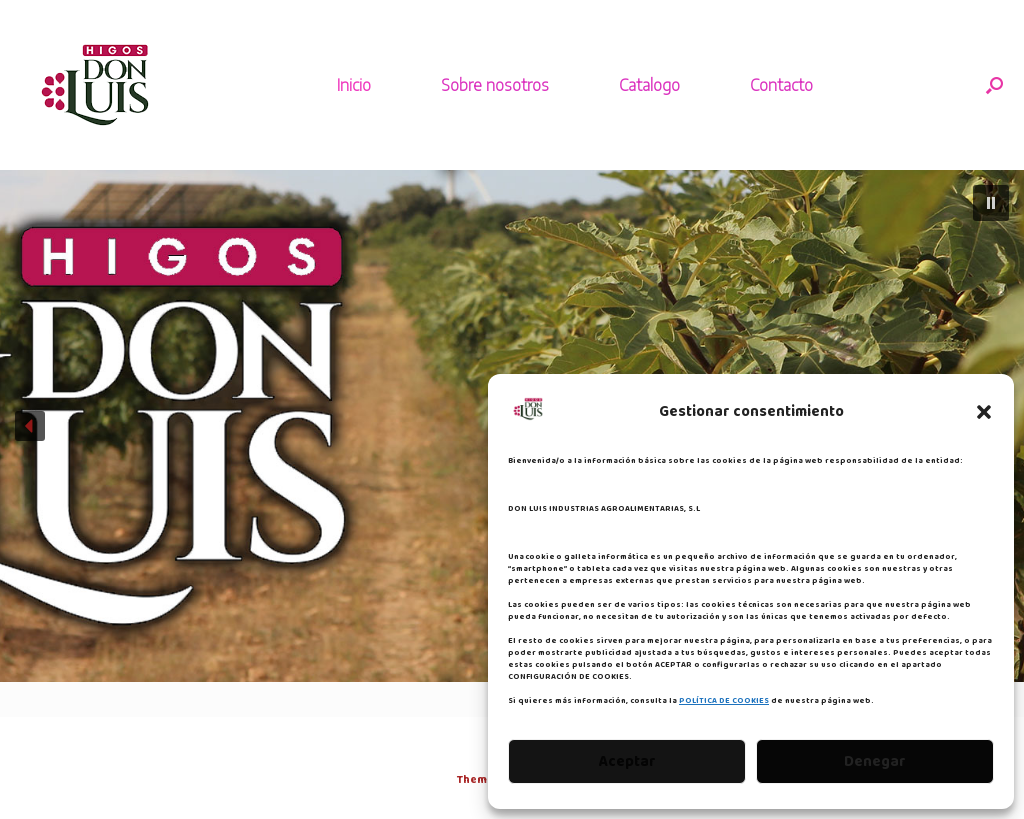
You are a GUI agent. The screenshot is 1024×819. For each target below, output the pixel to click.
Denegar (875, 762)
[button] (984, 412)
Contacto (781, 85)
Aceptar (627, 762)
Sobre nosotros (495, 85)
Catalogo (649, 85)
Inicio (354, 85)
